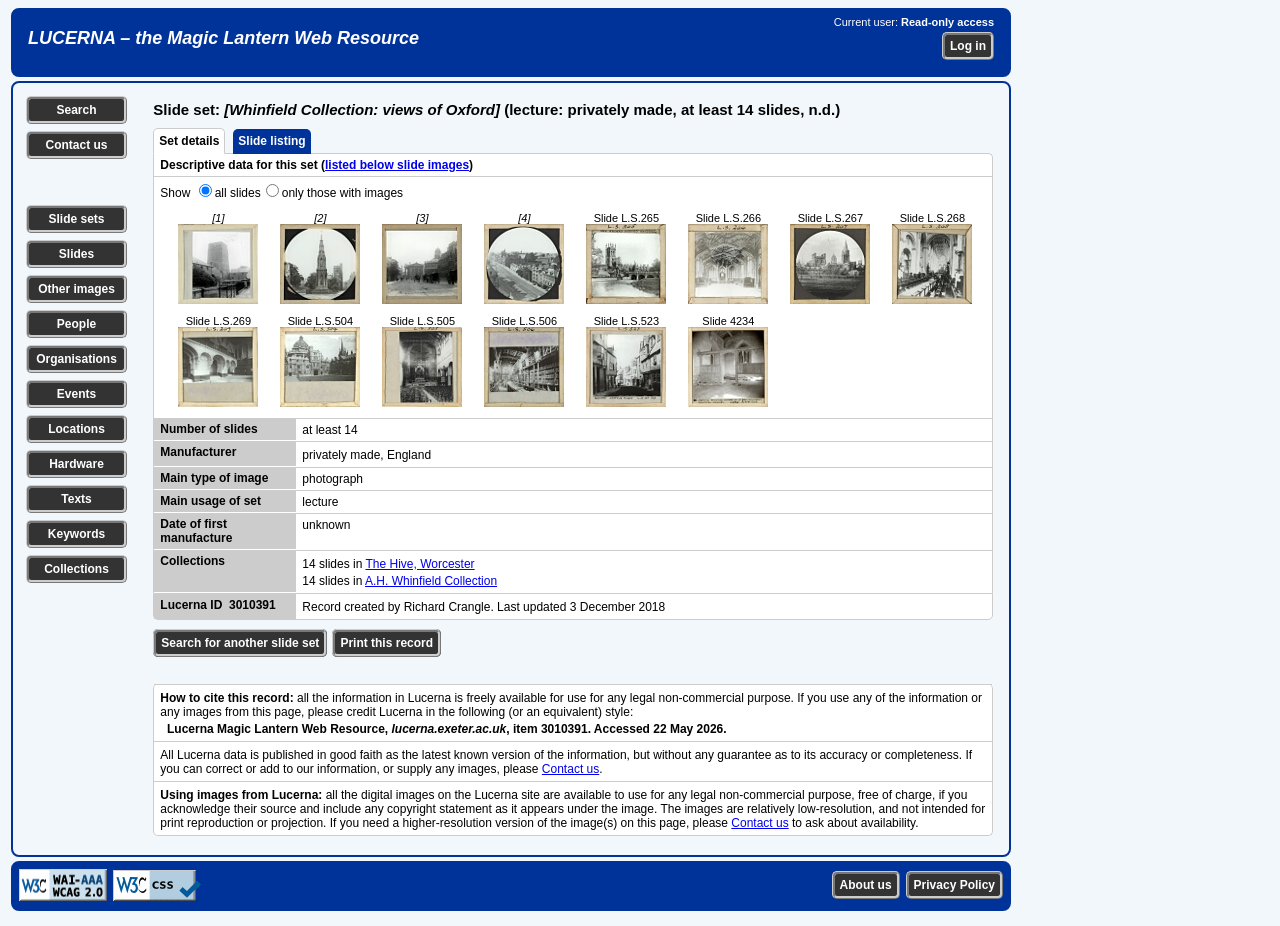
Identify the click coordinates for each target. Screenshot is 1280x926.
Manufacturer (198, 452)
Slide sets (76, 219)
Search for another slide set (240, 643)
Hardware (76, 464)
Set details (189, 141)
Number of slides (208, 429)
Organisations (76, 359)
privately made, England (366, 455)
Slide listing (271, 141)
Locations (76, 429)
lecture (320, 502)
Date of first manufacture (196, 531)
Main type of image (214, 478)
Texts (76, 499)
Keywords (76, 534)
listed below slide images (397, 165)
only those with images (342, 193)
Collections (76, 569)
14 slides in (333, 564)
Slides (76, 254)
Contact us (76, 145)
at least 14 (329, 430)
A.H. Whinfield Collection (431, 581)
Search (76, 110)
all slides (238, 193)
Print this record (386, 643)
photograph (332, 479)
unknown (326, 525)
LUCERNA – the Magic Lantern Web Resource (223, 38)
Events (76, 394)
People (76, 324)
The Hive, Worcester (419, 564)
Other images (76, 289)
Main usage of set (210, 501)
